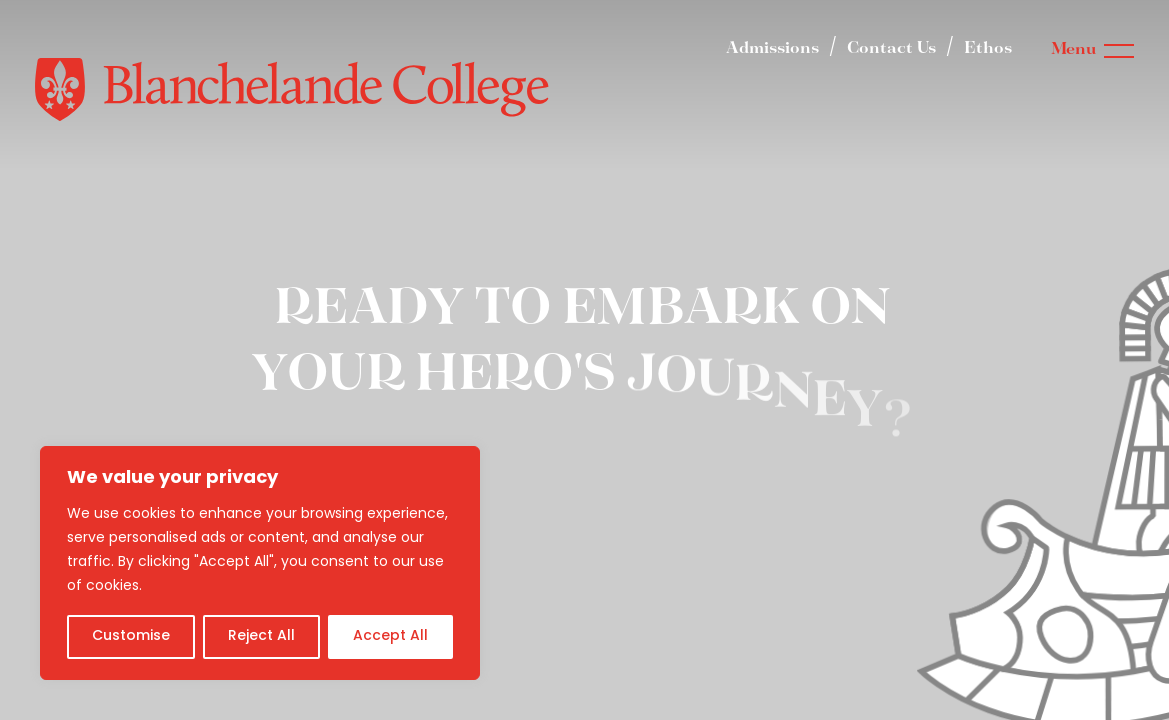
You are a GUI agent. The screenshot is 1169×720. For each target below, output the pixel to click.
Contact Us (891, 48)
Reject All (261, 636)
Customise (131, 636)
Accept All (390, 636)
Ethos (988, 48)
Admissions (772, 48)
